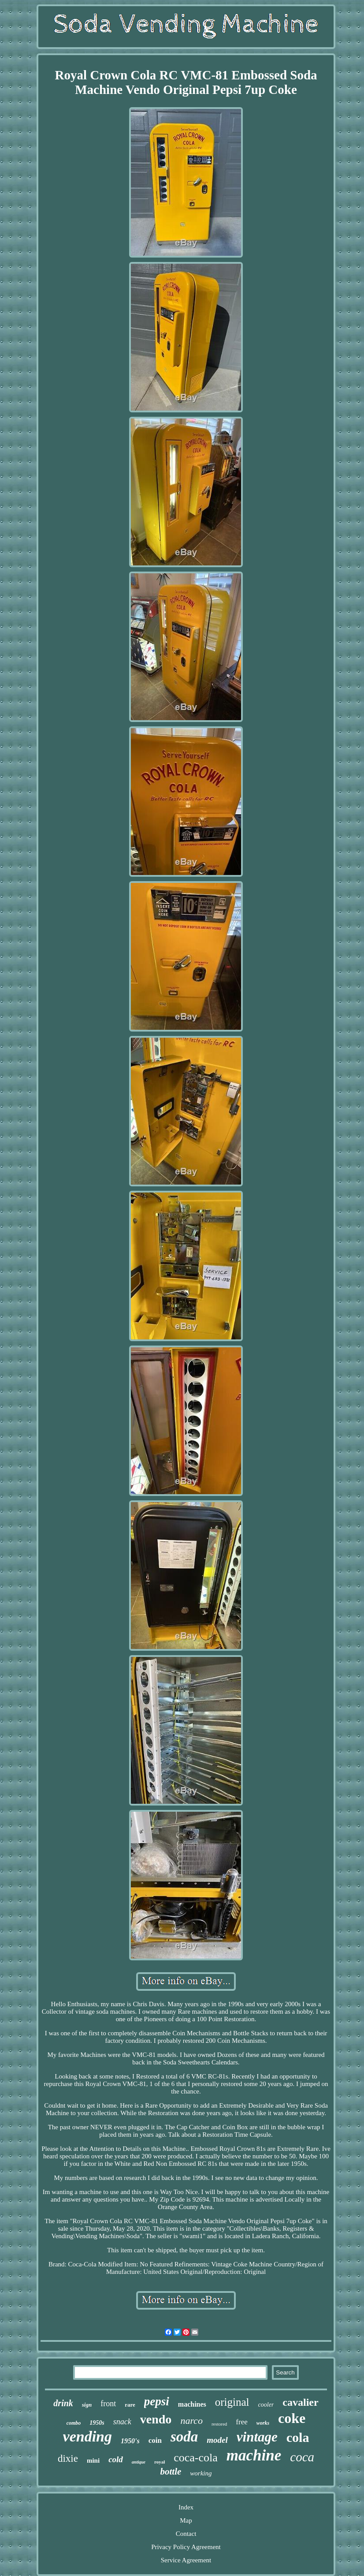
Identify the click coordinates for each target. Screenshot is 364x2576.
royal (159, 2461)
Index (185, 2507)
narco (191, 2420)
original (232, 2402)
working (201, 2473)
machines (192, 2404)
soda (184, 2437)
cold (115, 2459)
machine (254, 2455)
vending (87, 2436)
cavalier (300, 2402)
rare (130, 2404)
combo (74, 2423)
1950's (130, 2441)
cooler (266, 2404)
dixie (68, 2458)
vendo (156, 2419)
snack (122, 2421)
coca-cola (196, 2457)
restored (219, 2423)
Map (186, 2520)
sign (87, 2404)
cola (297, 2437)
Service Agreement (186, 2560)
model (217, 2440)
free (241, 2422)
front (108, 2403)
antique (138, 2462)
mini (93, 2460)
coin (155, 2440)
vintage (257, 2437)
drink (63, 2403)
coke (291, 2418)
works (262, 2423)
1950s (96, 2422)
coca (302, 2457)
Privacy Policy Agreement (185, 2546)
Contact (186, 2533)
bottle (170, 2471)
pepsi (156, 2401)
